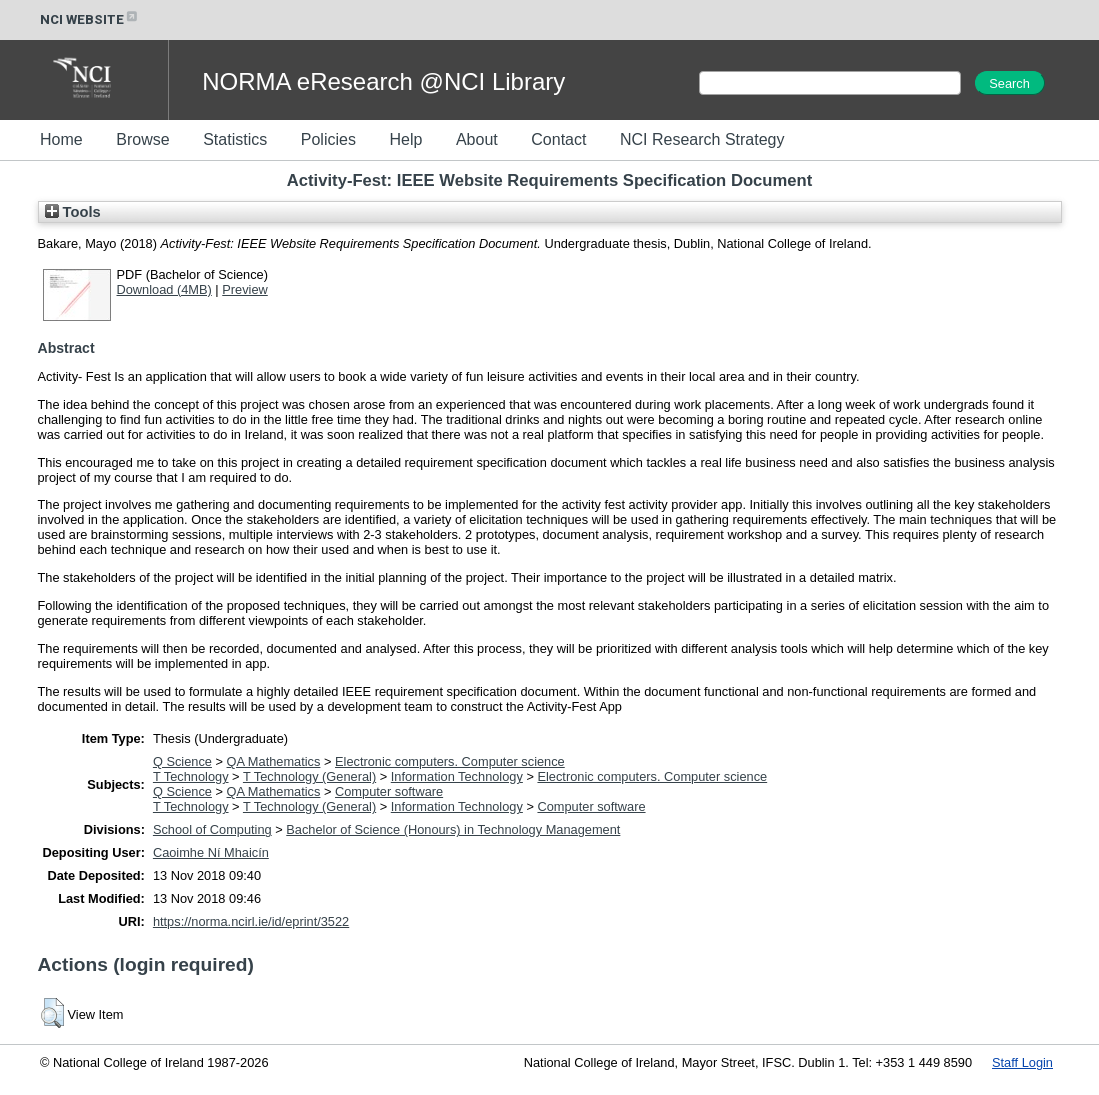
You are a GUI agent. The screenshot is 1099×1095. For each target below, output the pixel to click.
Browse (142, 139)
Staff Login (1022, 1062)
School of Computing (212, 829)
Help (405, 139)
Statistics (235, 139)
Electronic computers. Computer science (450, 761)
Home (61, 139)
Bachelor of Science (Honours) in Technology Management (453, 829)
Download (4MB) (164, 289)
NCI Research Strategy (702, 139)
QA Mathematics (274, 761)
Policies (328, 139)
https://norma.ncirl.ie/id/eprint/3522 (251, 921)
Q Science (182, 761)
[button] (52, 1013)
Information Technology (457, 776)
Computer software (389, 791)
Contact (558, 139)
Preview (245, 289)
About (477, 139)
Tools (73, 212)
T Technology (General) (309, 776)
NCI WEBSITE (90, 19)
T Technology (191, 776)
